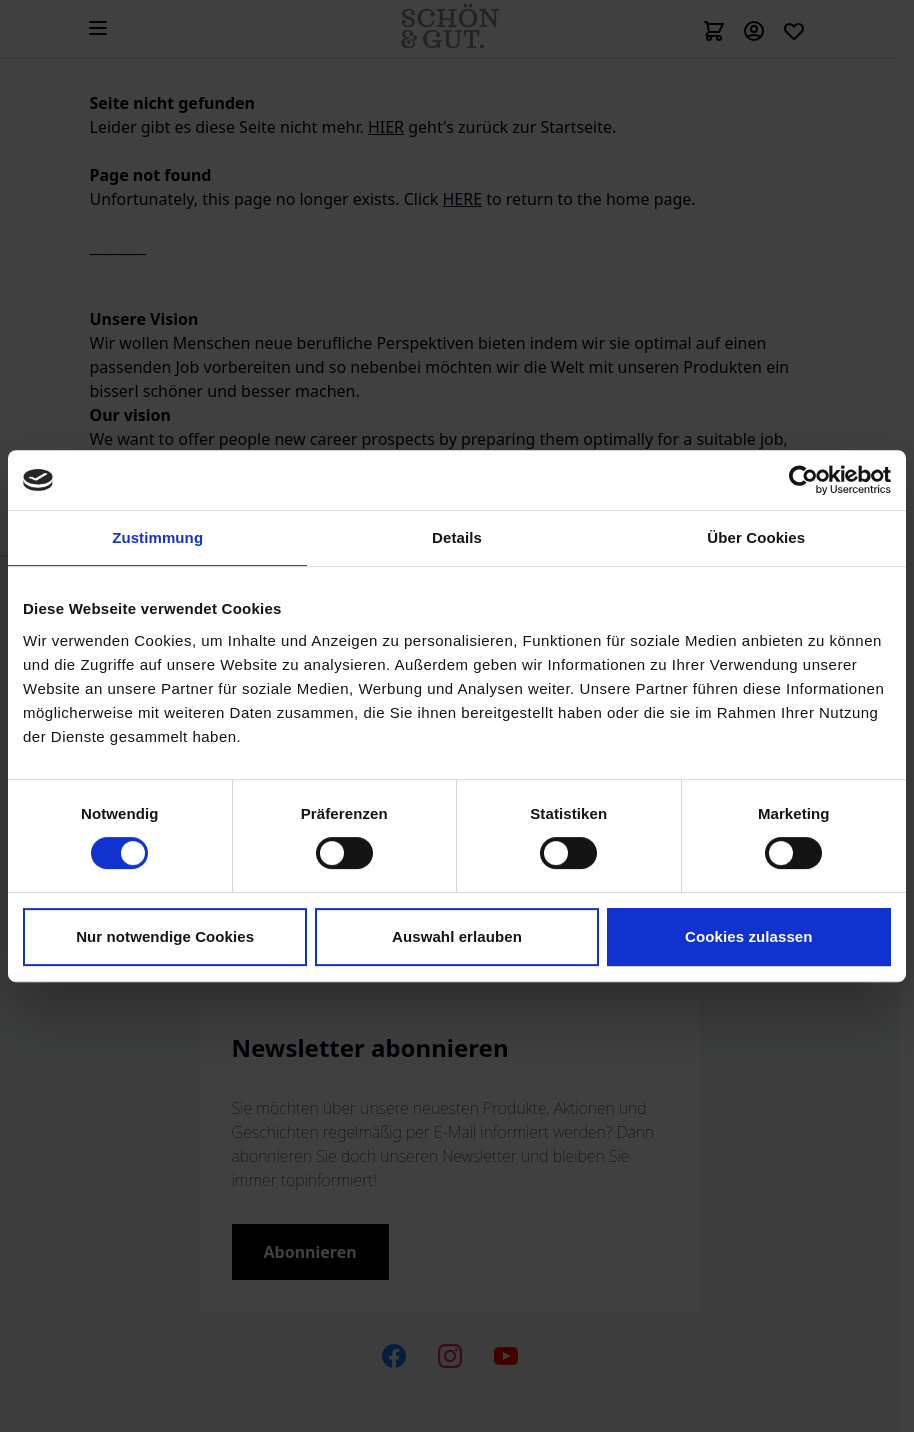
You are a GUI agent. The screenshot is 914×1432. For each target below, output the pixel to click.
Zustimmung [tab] (157, 537)
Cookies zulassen (748, 936)
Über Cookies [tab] (756, 537)
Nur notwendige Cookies (165, 936)
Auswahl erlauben (457, 936)
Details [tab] (457, 537)
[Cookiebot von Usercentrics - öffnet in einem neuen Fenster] (803, 480)
